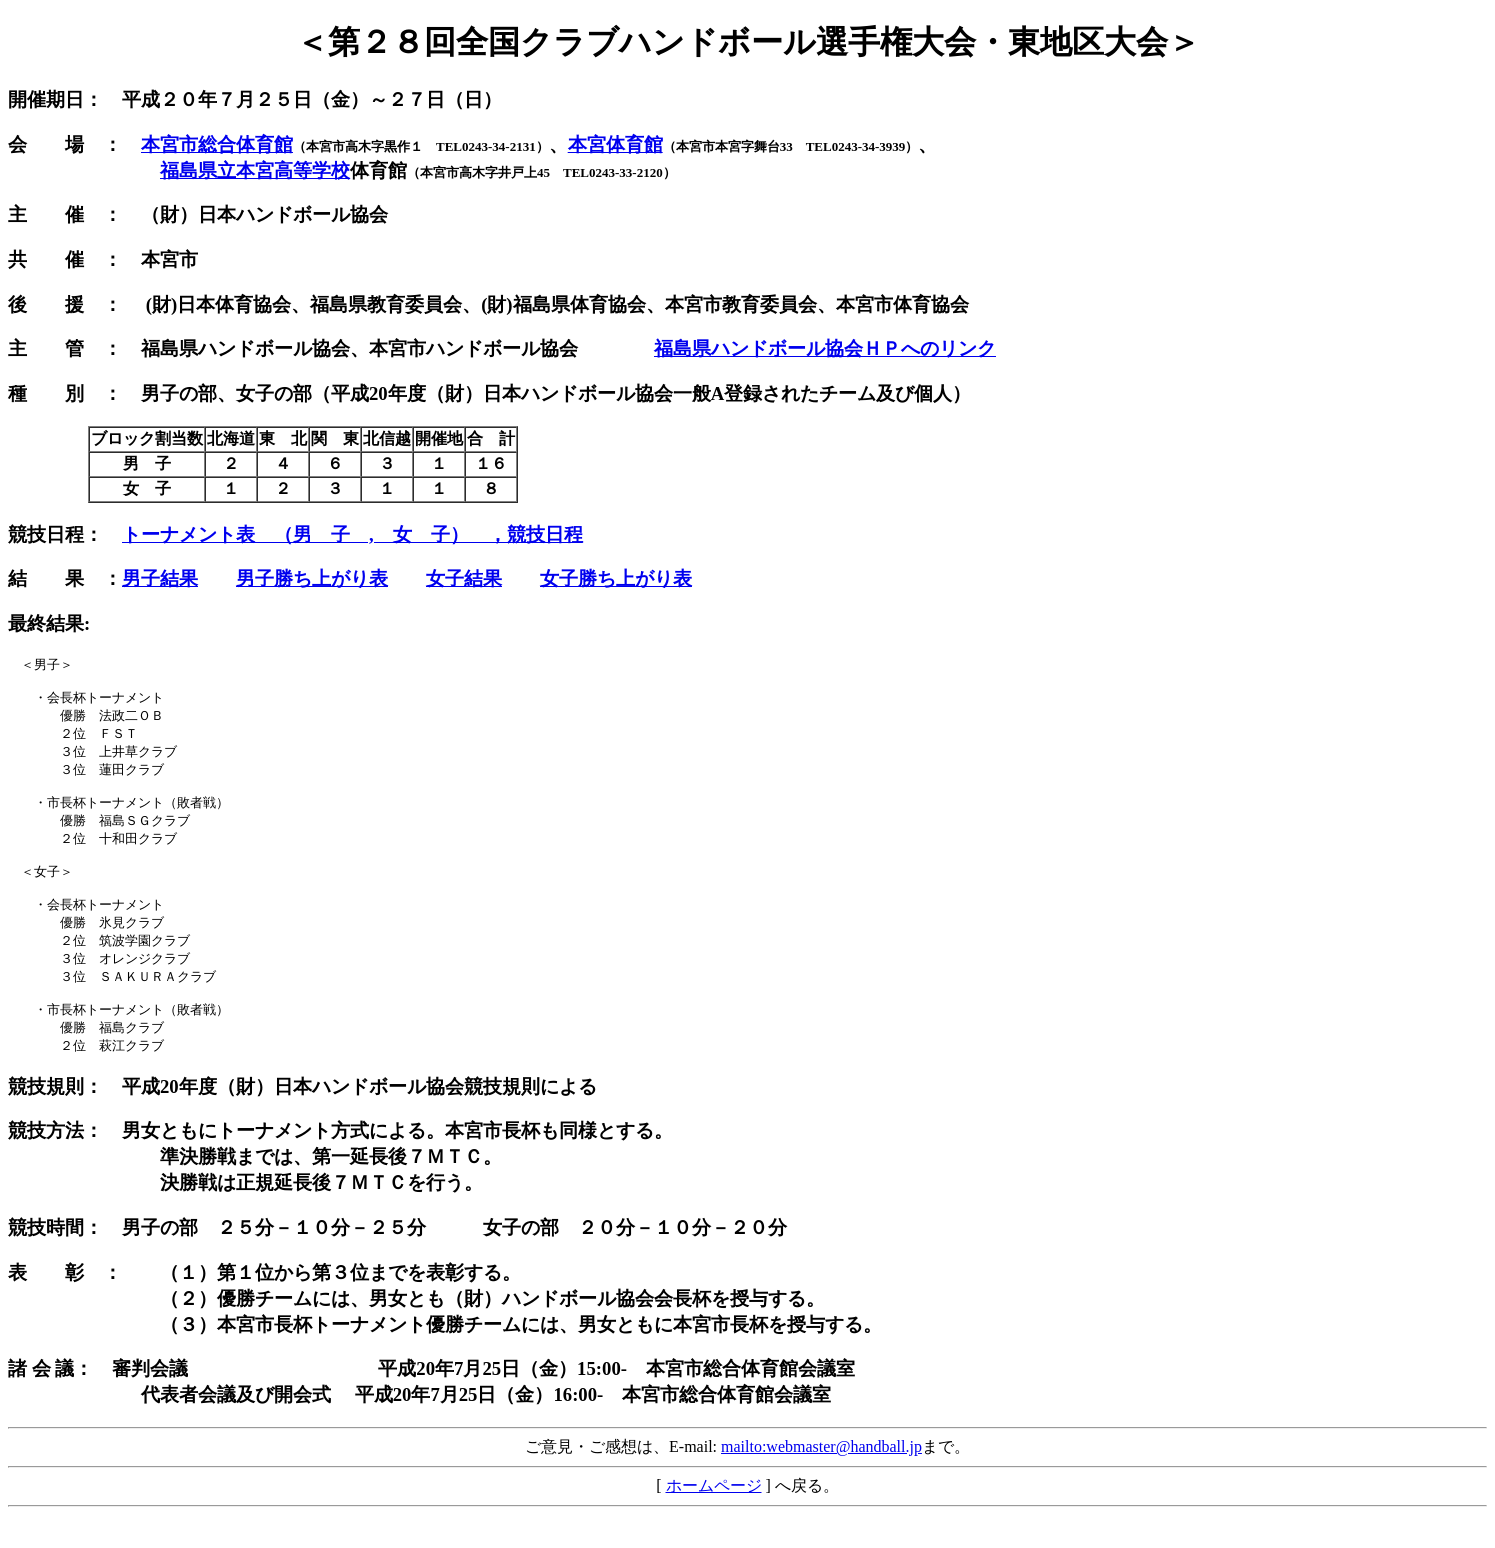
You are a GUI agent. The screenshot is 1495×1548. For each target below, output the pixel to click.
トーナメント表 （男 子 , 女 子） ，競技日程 (352, 534)
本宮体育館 (615, 144)
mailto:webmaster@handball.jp (821, 1479)
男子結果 (160, 578)
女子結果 (464, 578)
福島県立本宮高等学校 (255, 170)
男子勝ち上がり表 (312, 578)
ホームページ (714, 1518)
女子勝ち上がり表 (616, 578)
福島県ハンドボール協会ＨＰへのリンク (825, 348)
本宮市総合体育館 (217, 144)
